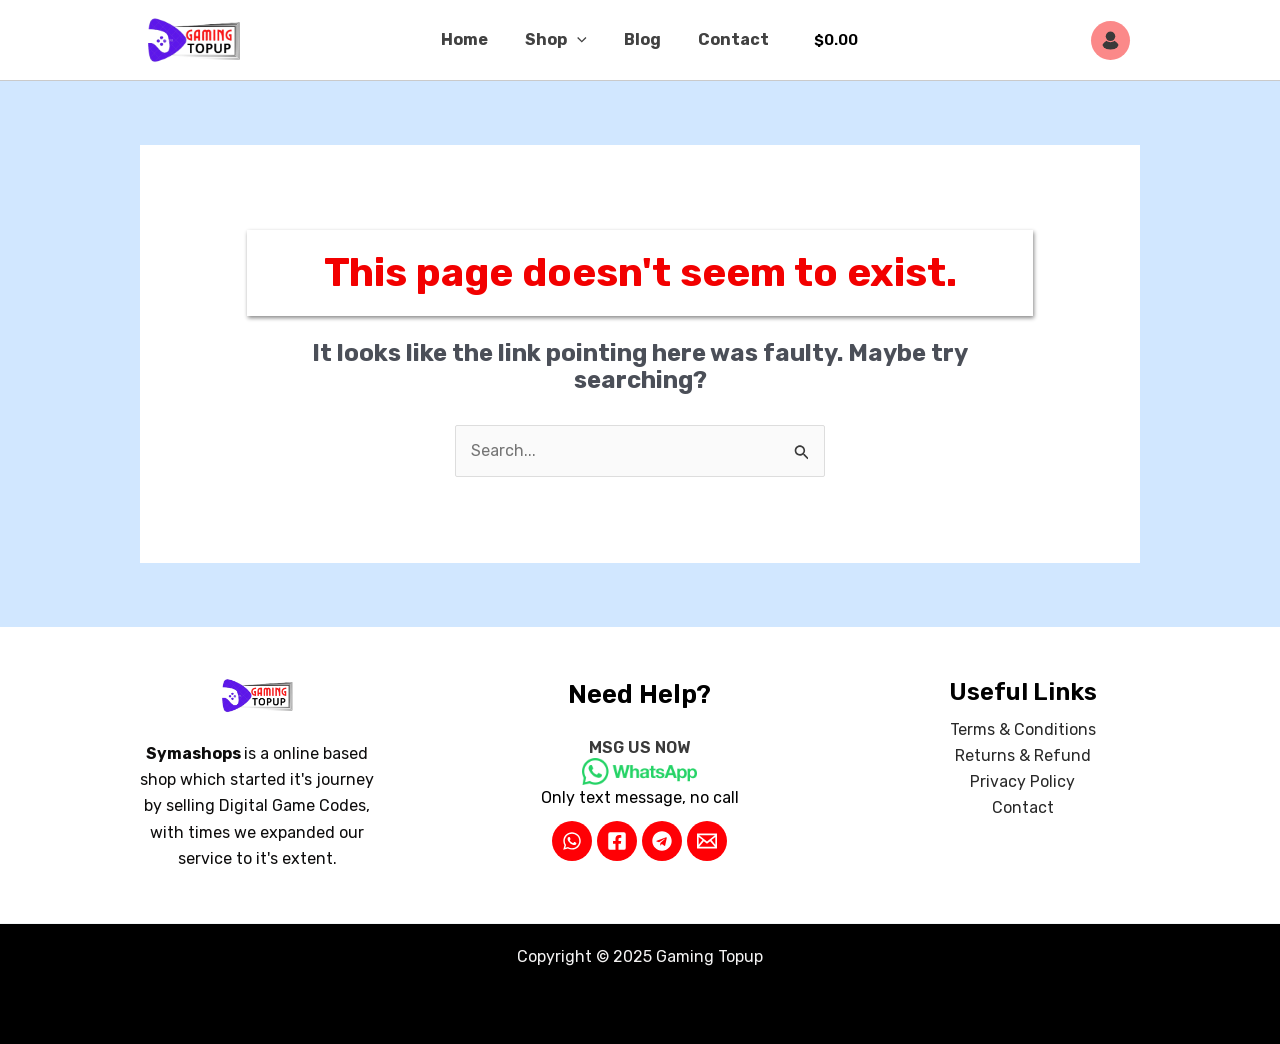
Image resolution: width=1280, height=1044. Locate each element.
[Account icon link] (1115, 40)
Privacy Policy (1022, 782)
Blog (639, 39)
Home (472, 39)
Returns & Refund (1023, 755)
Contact (725, 39)
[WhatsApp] (572, 841)
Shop (559, 40)
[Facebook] (617, 841)
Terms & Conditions (1023, 729)
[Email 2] (707, 841)
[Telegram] (662, 841)
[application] (580, 40)
